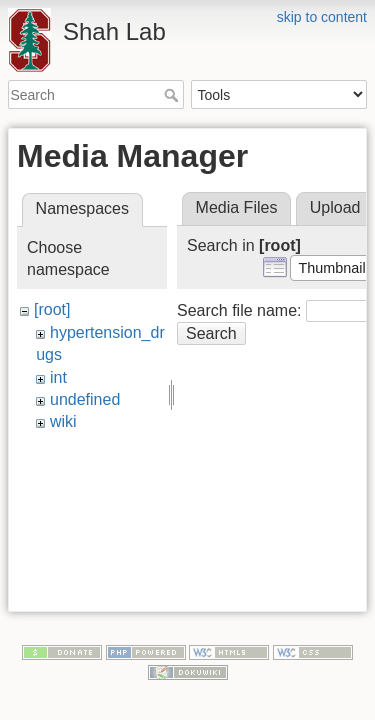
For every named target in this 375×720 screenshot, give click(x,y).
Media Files (237, 207)
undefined (85, 399)
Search (173, 95)
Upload (335, 207)
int (58, 377)
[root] (52, 309)
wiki (63, 421)
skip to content (322, 17)
